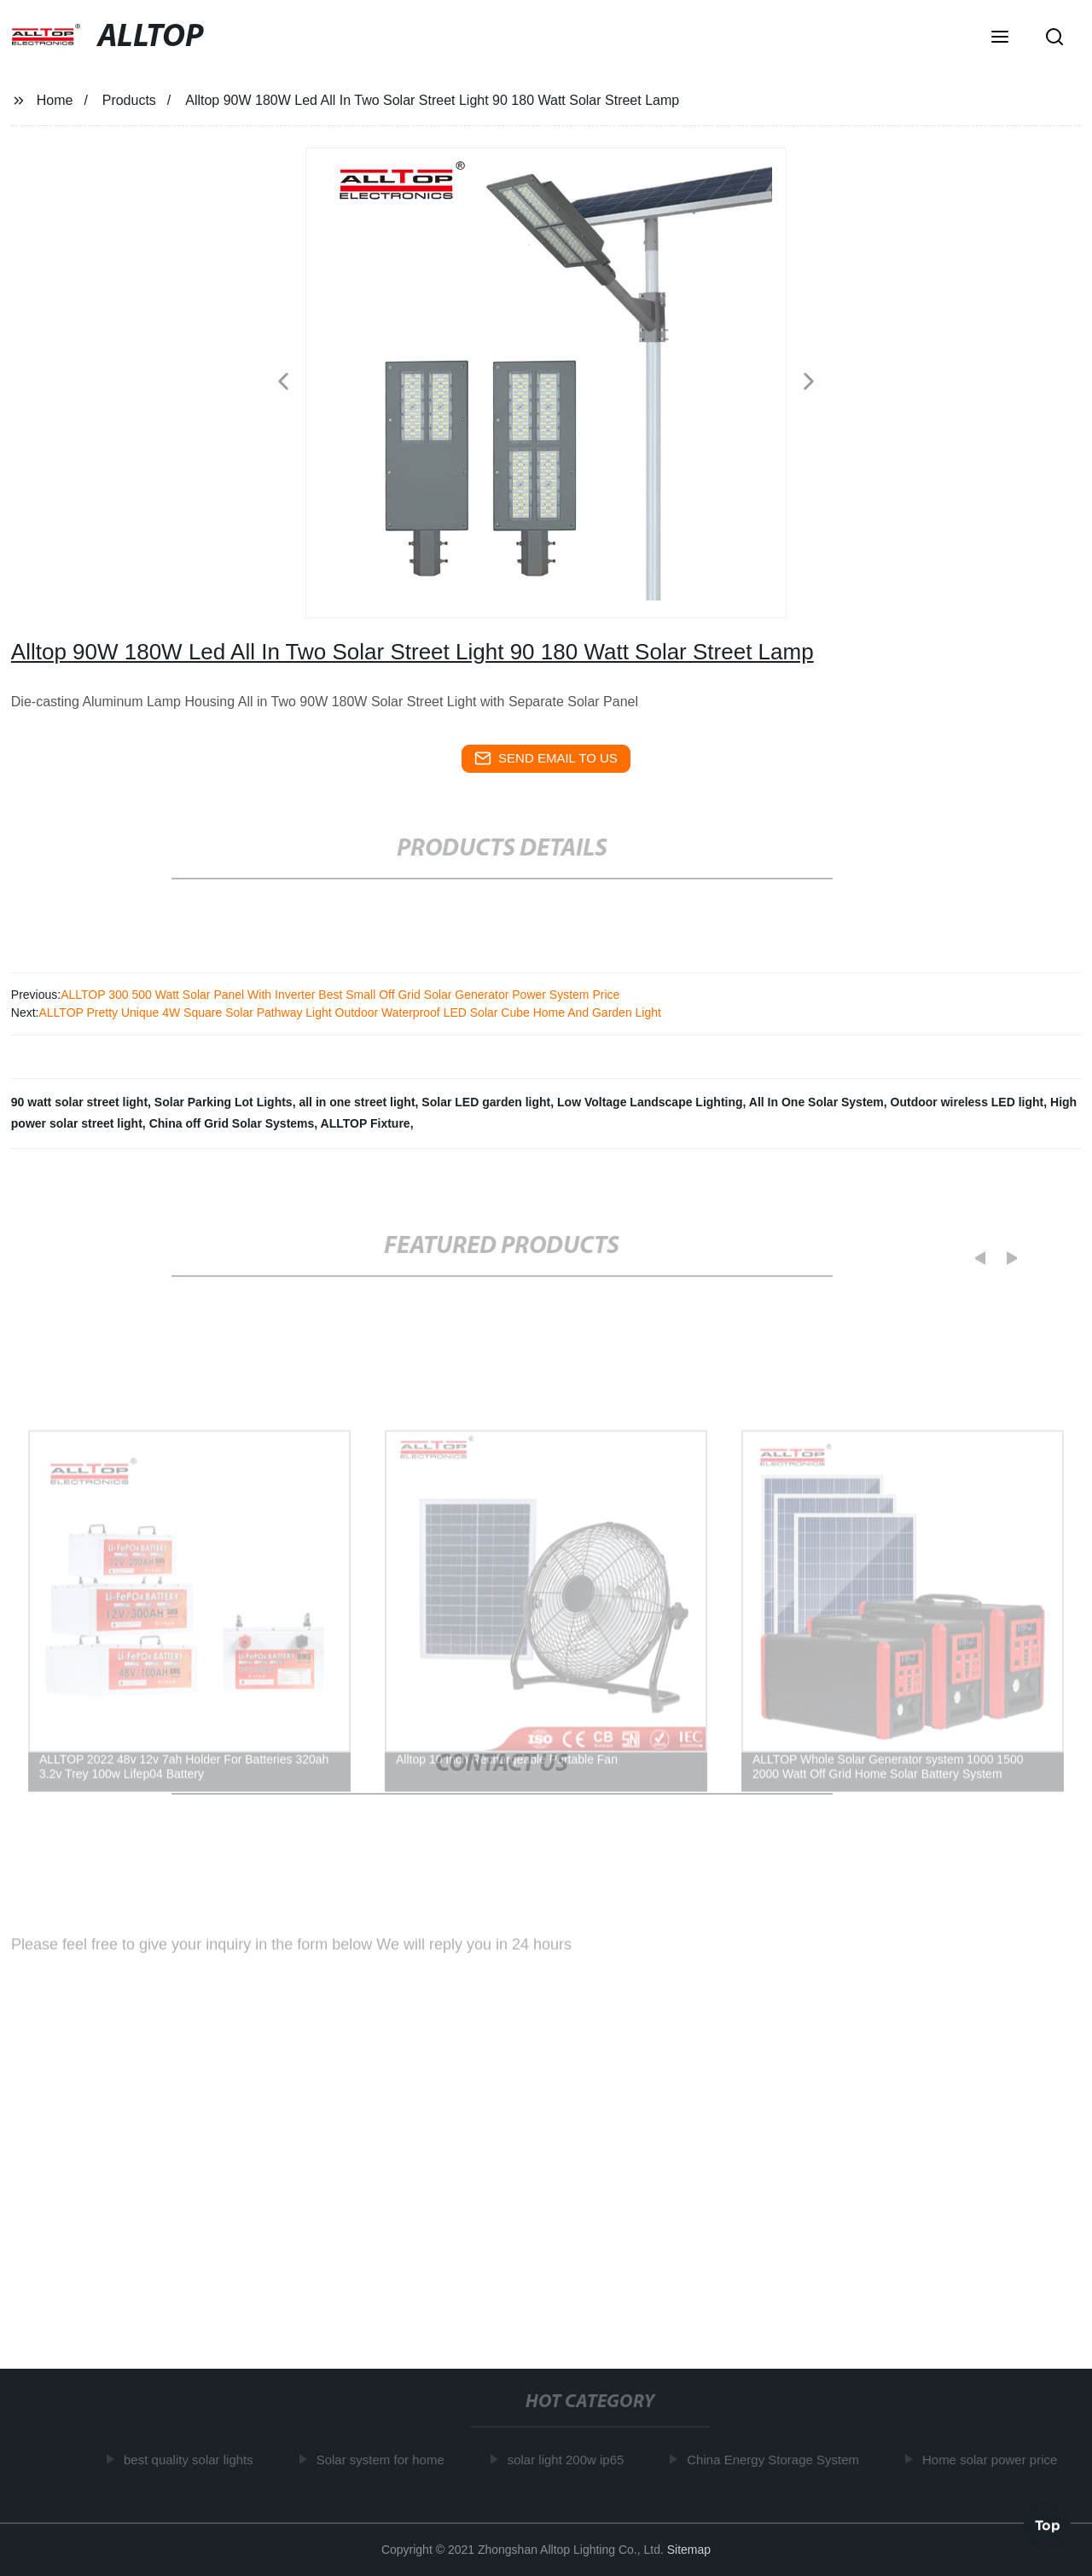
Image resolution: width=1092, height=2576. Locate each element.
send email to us (546, 758)
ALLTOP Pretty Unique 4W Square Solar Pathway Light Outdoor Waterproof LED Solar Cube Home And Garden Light (349, 1012)
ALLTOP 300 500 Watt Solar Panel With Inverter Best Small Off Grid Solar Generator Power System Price (340, 994)
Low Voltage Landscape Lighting (650, 1102)
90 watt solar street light (79, 1102)
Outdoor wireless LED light (967, 1102)
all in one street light (357, 1102)
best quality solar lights (192, 2459)
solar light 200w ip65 (569, 2459)
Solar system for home (384, 2459)
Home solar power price (993, 2459)
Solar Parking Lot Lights (223, 1102)
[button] (999, 38)
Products (129, 100)
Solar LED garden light (485, 1102)
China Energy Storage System (776, 2459)
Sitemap (689, 2549)
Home (55, 100)
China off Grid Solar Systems (232, 1123)
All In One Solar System (816, 1102)
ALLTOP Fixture (365, 1123)
